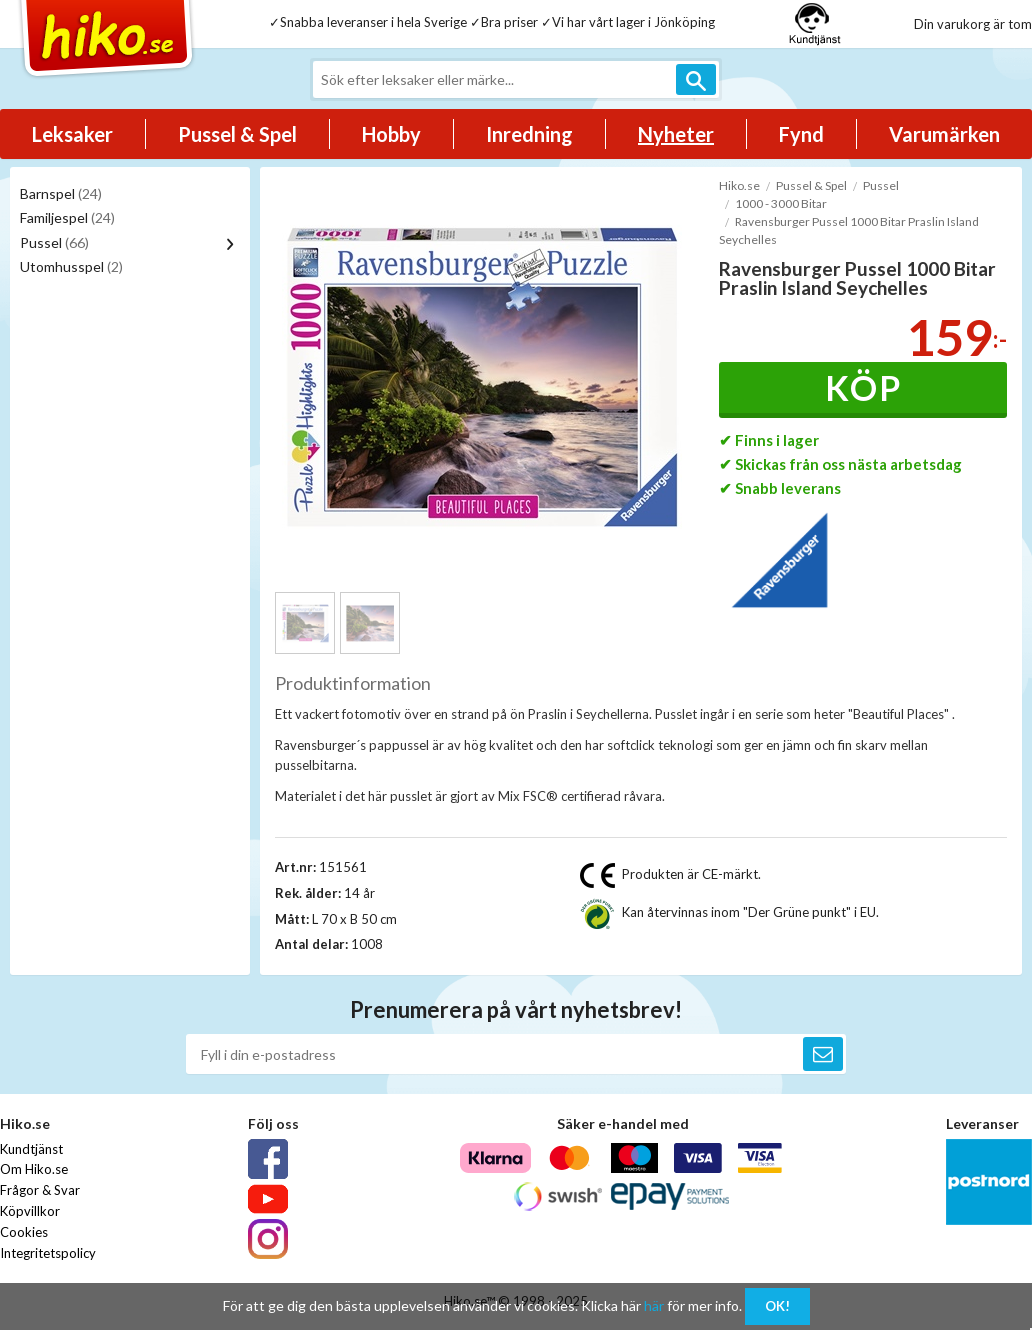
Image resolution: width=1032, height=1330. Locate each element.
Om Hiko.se (34, 1169)
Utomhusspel (71, 266)
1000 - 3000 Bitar (781, 203)
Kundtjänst (31, 1149)
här (654, 1305)
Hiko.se (739, 185)
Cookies (24, 1232)
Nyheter (676, 134)
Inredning (529, 134)
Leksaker (72, 134)
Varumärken (944, 134)
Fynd (801, 134)
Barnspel (61, 193)
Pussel (54, 242)
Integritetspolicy (48, 1253)
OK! (777, 1306)
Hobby (391, 134)
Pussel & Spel (237, 134)
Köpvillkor (30, 1211)
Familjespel (67, 217)
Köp (863, 387)
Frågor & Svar (40, 1190)
